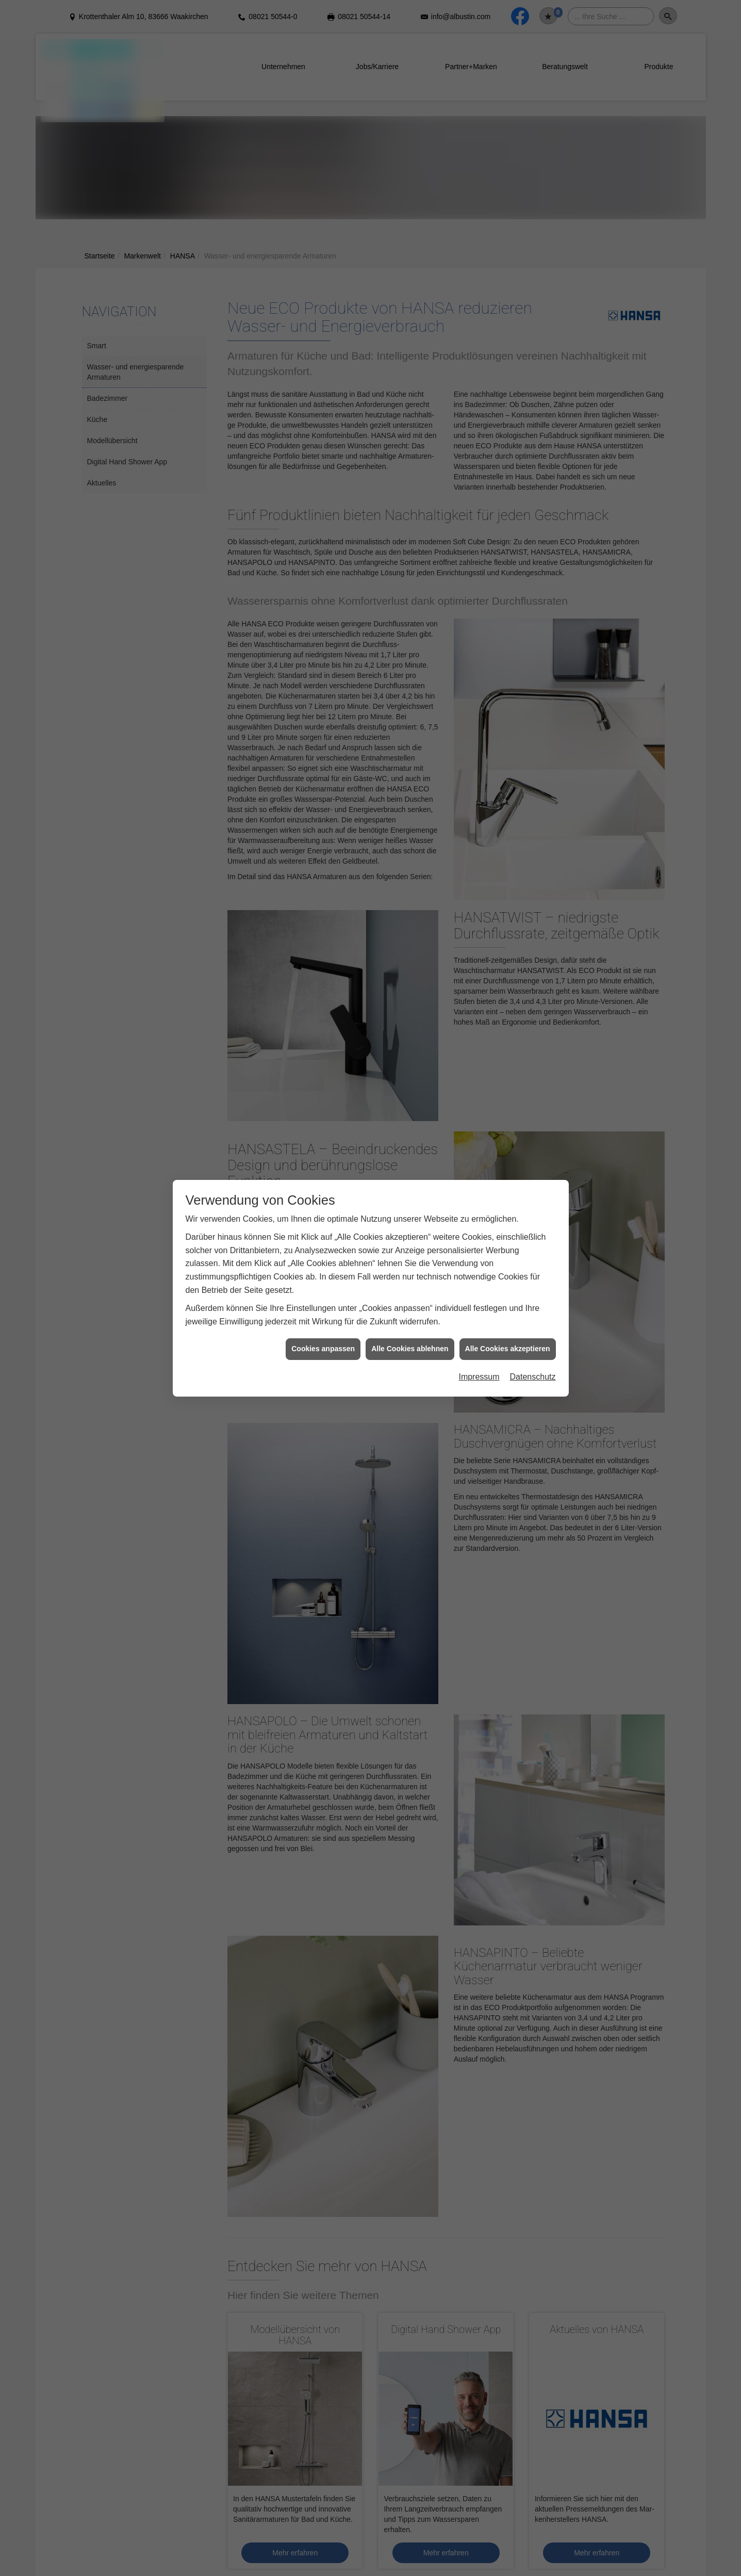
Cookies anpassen (323, 1348)
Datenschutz (533, 1376)
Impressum (478, 1376)
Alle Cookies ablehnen (409, 1348)
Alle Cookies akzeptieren (507, 1348)
